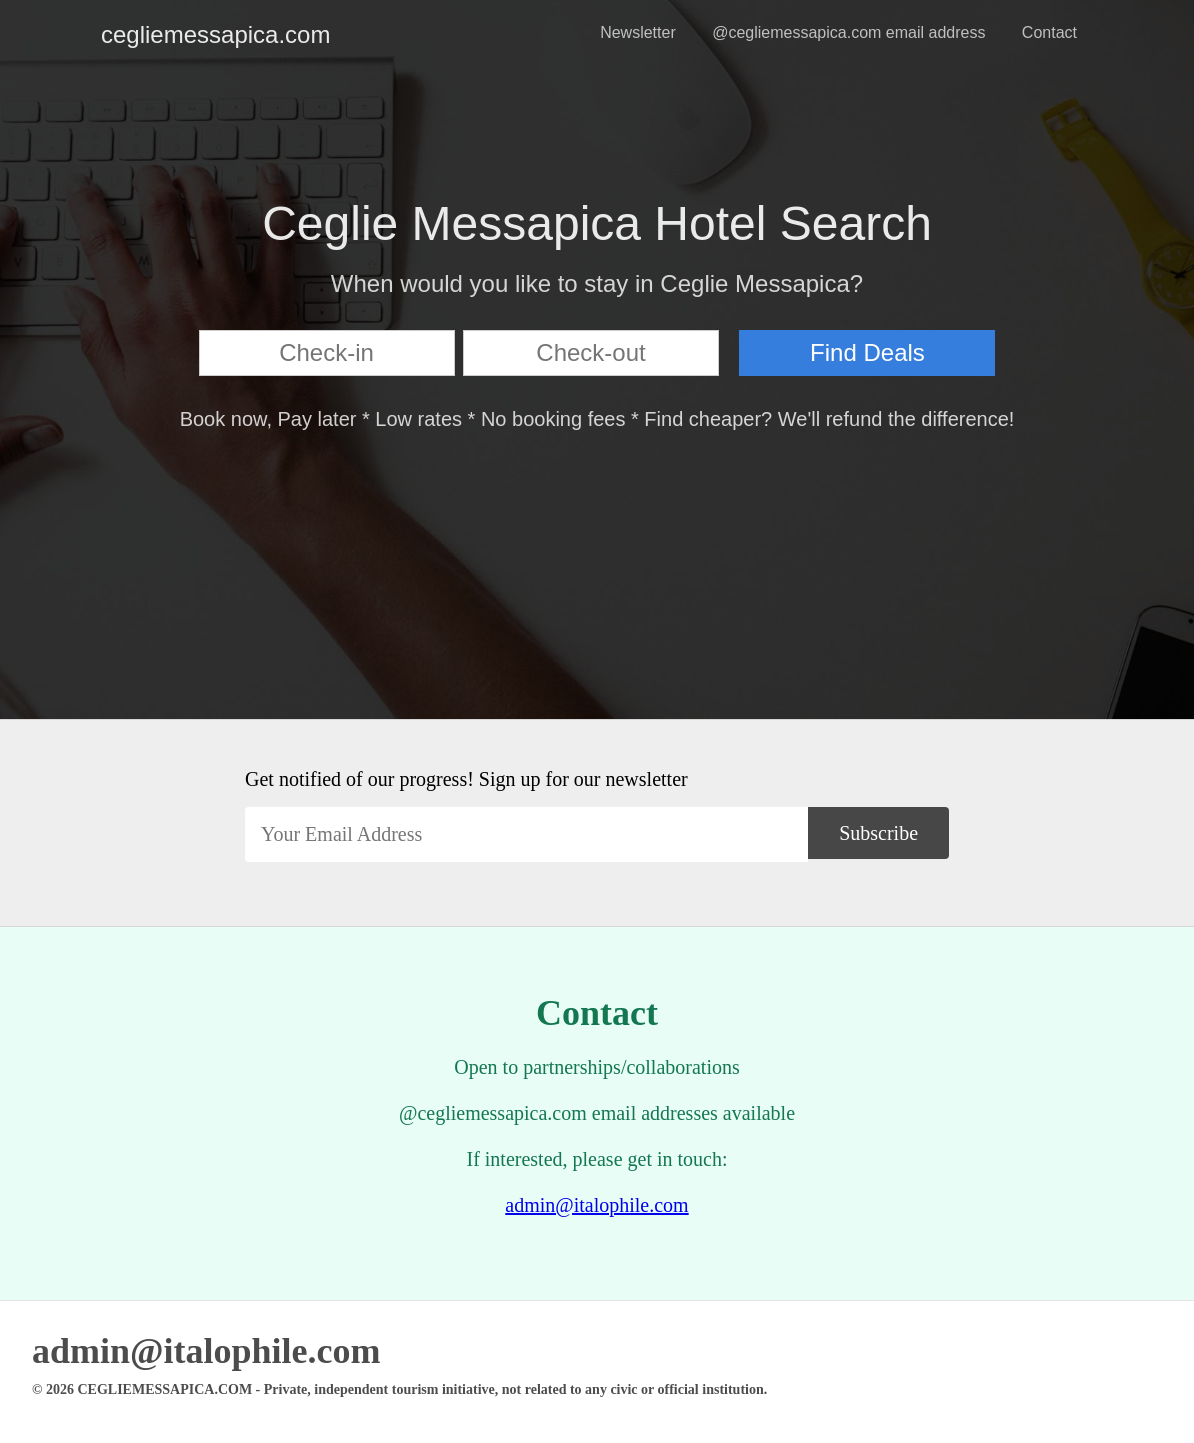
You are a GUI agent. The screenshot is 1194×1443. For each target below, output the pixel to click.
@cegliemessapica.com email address (848, 32)
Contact (1049, 32)
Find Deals (867, 352)
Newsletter (638, 32)
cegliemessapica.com (117, 34)
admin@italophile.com (596, 1205)
